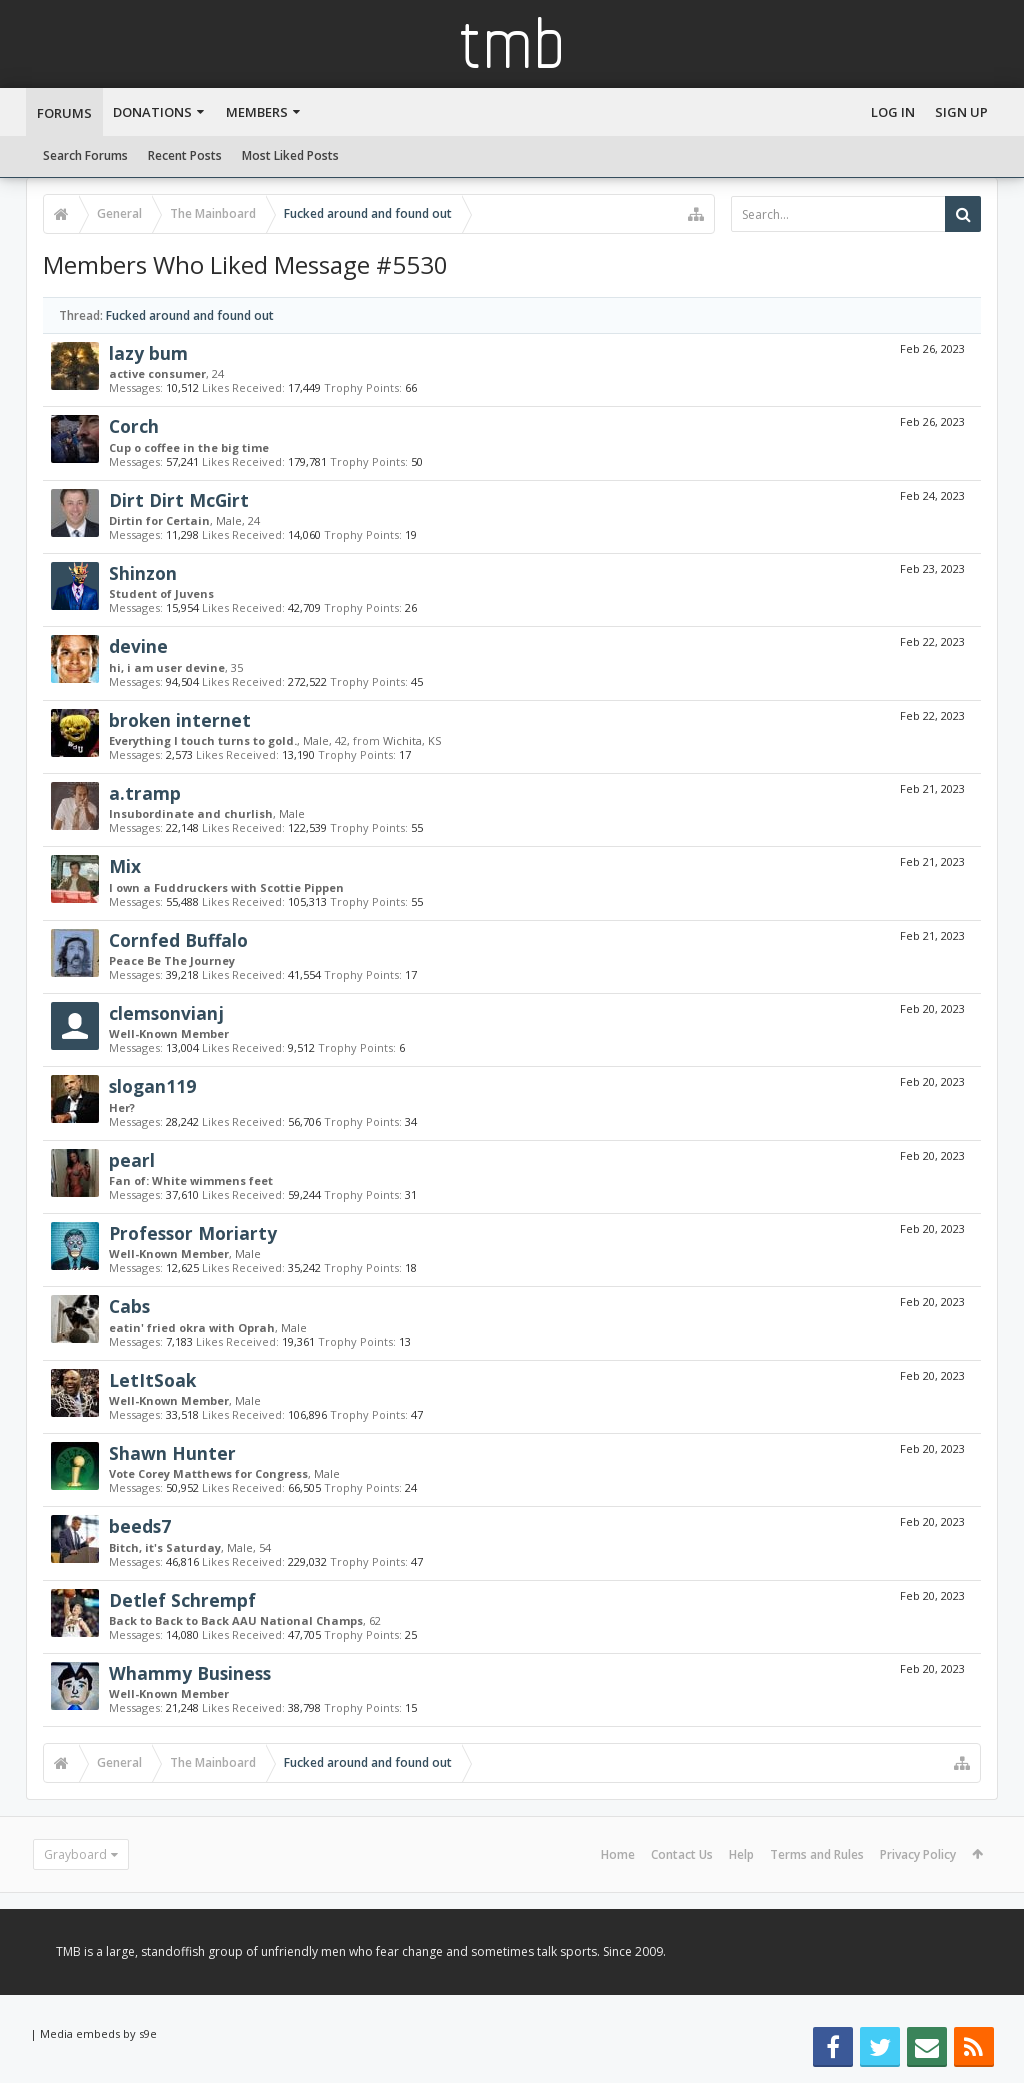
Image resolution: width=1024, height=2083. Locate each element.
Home (618, 1854)
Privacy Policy (918, 1854)
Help (741, 1854)
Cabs (129, 1306)
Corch (134, 426)
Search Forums (85, 155)
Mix (125, 866)
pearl (132, 1160)
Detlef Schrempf (182, 1600)
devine (138, 646)
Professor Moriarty (193, 1233)
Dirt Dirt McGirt (179, 500)
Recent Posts (185, 155)
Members (257, 112)
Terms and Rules (817, 1854)
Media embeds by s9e (98, 2033)
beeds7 (140, 1526)
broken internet (180, 720)
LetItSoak (152, 1380)
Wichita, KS (412, 740)
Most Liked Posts (290, 155)
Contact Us (682, 1854)
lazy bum (148, 353)
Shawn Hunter (172, 1453)
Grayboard (75, 1854)
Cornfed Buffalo (178, 940)
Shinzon (143, 573)
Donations (152, 112)
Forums (64, 113)
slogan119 (152, 1086)
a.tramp (145, 793)
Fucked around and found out (190, 315)
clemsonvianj (166, 1013)
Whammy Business (190, 1673)
